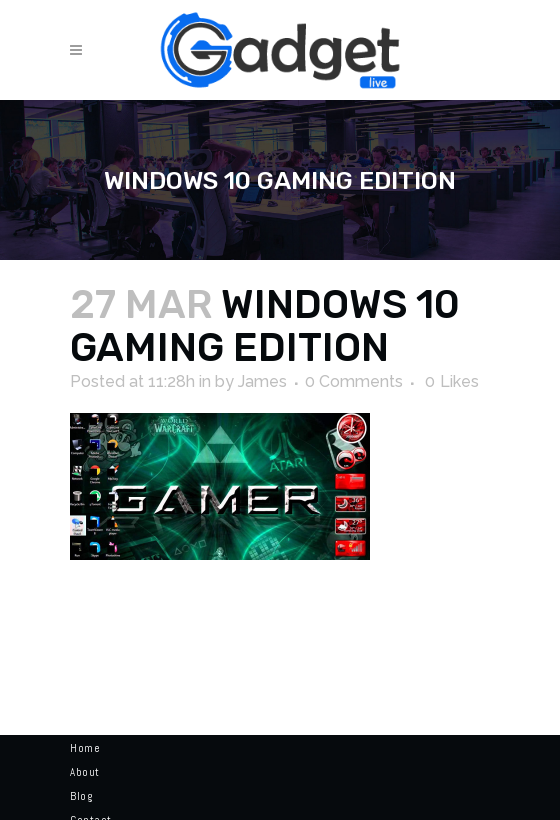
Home (85, 748)
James (262, 381)
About (85, 772)
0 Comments (354, 381)
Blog (81, 796)
